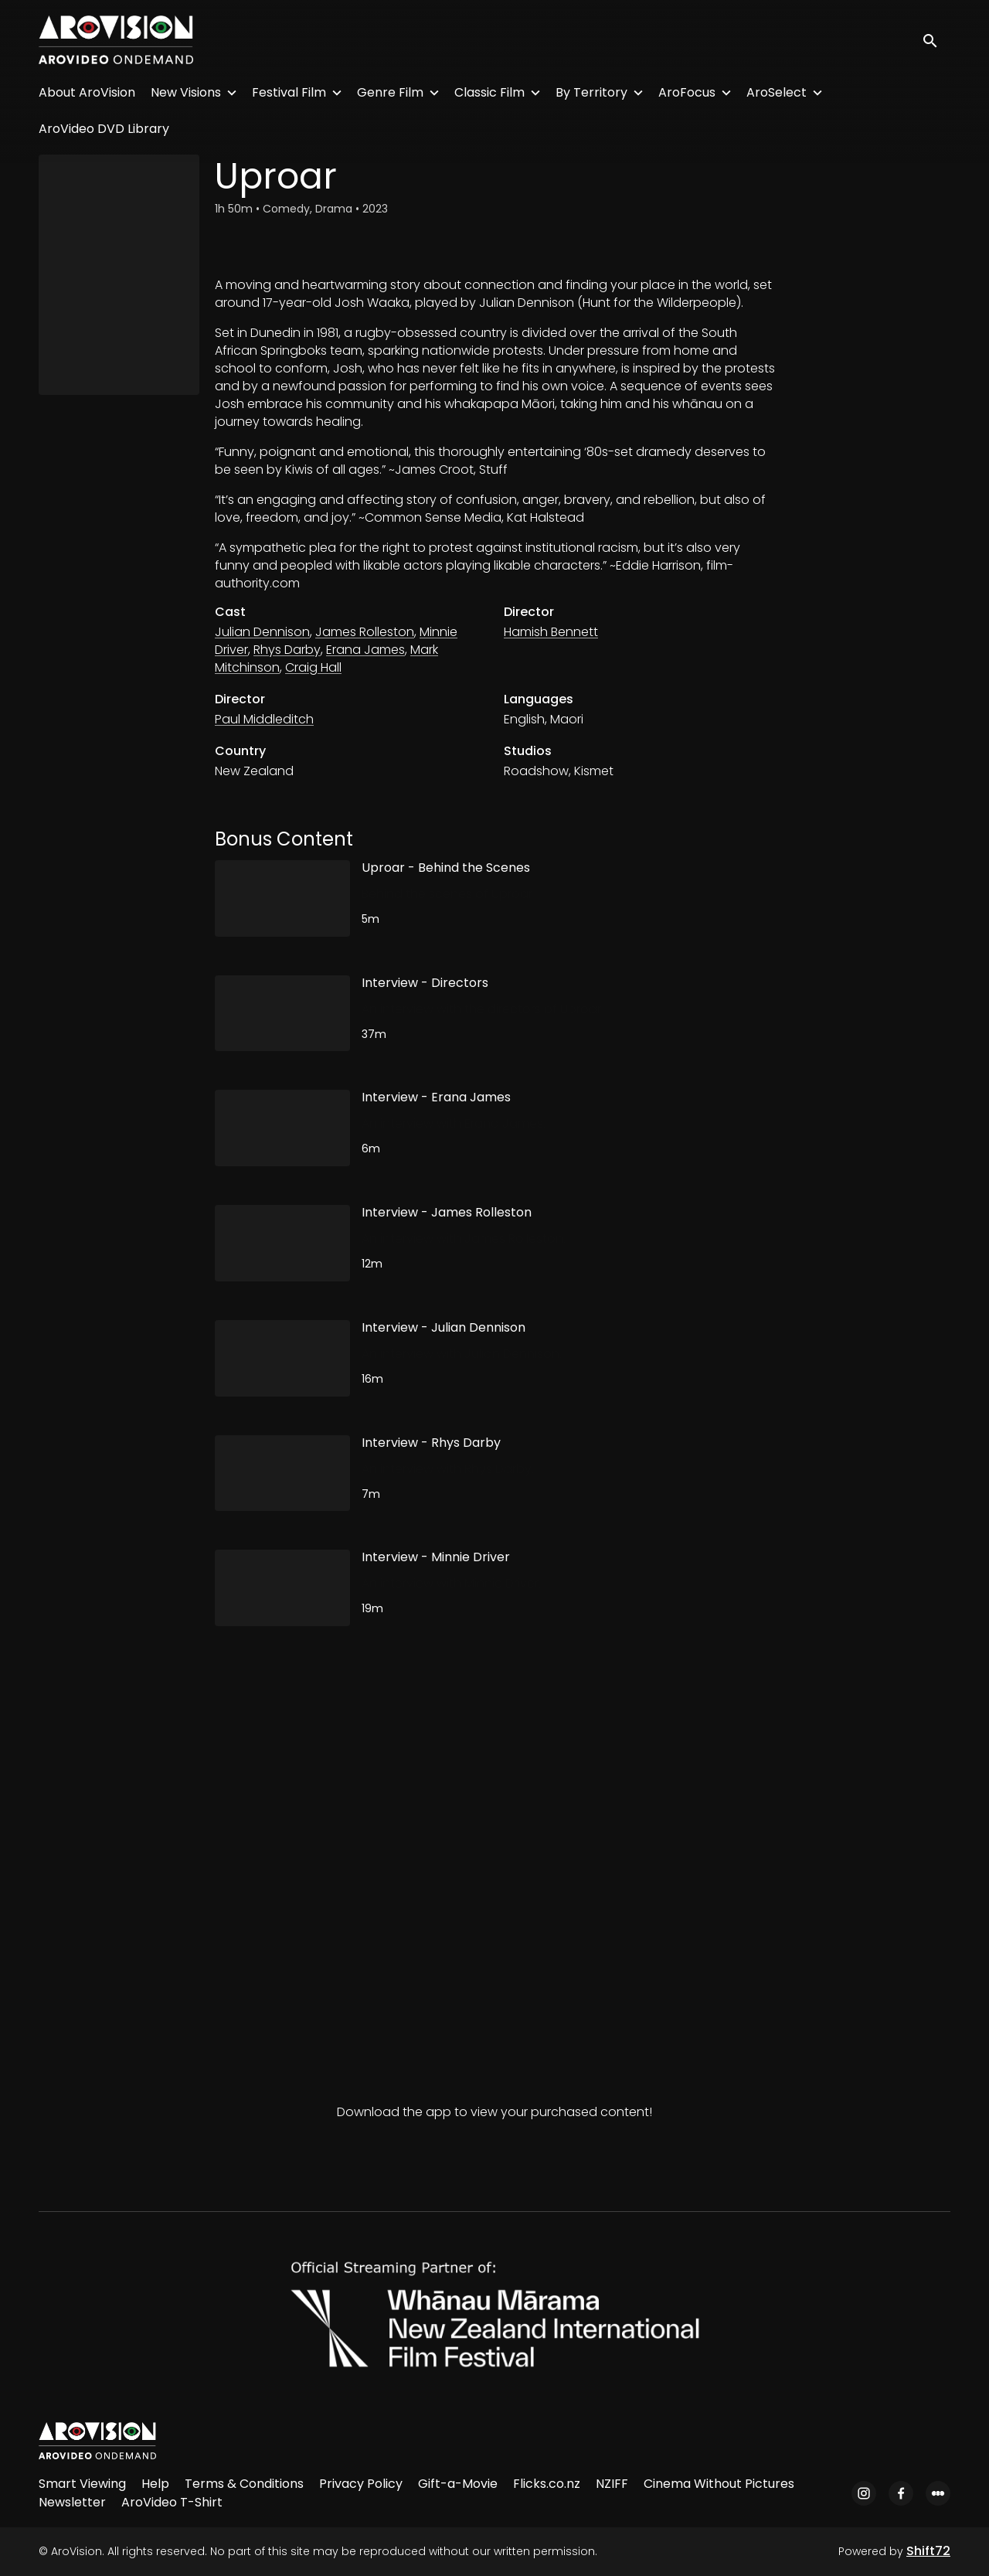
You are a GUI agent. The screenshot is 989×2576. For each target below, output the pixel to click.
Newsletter (72, 2502)
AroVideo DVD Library (104, 129)
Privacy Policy (361, 2484)
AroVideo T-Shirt (172, 2502)
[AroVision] (97, 2440)
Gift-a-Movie (458, 2484)
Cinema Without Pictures (719, 2484)
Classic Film (489, 92)
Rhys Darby (287, 649)
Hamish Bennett (551, 632)
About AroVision (87, 92)
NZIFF (612, 2484)
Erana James (365, 649)
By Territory (591, 92)
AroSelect (776, 92)
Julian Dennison (262, 632)
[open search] (936, 39)
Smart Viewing (82, 2484)
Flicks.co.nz (546, 2484)
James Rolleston (364, 632)
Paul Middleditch (264, 719)
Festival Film (289, 92)
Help (155, 2484)
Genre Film (390, 92)
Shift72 (928, 2551)
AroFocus (686, 92)
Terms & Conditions (244, 2484)
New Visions (186, 92)
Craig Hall (313, 667)
